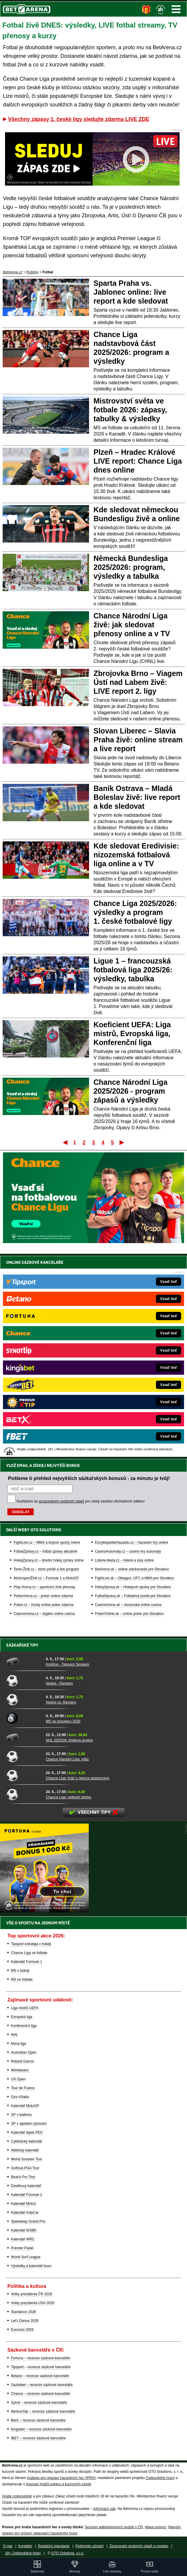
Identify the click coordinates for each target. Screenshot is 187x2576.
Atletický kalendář (25, 2150)
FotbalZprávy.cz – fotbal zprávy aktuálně (45, 1551)
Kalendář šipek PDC (27, 2132)
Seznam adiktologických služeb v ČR (114, 2527)
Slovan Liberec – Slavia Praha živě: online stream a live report (138, 740)
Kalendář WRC (23, 2239)
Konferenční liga (24, 2026)
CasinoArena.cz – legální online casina (44, 1614)
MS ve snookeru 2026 (63, 1721)
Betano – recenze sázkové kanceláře (40, 2376)
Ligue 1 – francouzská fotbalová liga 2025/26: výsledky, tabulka (133, 970)
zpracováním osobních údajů (61, 1501)
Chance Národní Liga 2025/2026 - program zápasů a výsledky (130, 1091)
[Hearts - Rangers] (24, 1680)
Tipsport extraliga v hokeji (31, 1944)
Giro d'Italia (20, 2097)
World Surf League (26, 2257)
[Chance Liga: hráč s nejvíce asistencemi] (24, 1775)
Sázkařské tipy (22, 1645)
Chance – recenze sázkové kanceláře (40, 2394)
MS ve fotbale (22, 1979)
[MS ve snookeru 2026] (24, 1718)
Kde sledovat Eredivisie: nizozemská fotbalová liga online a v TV (136, 855)
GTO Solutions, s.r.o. (67, 2553)
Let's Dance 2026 (24, 2321)
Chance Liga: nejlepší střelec (68, 1797)
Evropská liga (21, 2017)
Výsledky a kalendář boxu (31, 2266)
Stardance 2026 (23, 2312)
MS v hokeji (20, 1971)
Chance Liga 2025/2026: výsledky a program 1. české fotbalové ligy (135, 912)
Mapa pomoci (155, 2527)
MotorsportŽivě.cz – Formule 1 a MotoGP (46, 1578)
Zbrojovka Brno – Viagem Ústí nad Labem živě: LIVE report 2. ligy (138, 682)
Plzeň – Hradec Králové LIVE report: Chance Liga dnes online (138, 461)
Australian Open (23, 2052)
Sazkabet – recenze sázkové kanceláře (42, 2385)
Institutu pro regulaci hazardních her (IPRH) (61, 2478)
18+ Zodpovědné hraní (23, 2553)
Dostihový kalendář (26, 2186)
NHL (14, 2035)
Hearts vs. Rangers (61, 1702)
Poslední (122, 1142)
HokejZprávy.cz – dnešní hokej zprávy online (49, 1560)
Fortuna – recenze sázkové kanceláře (40, 2358)
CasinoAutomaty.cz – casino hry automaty (128, 1551)
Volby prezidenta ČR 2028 (31, 2294)
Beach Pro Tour (23, 2177)
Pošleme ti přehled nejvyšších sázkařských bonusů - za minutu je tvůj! (89, 1478)
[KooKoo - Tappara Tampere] (24, 1661)
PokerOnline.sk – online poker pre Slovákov (129, 1614)
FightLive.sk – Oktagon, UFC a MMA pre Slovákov (134, 1578)
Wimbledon (20, 2070)
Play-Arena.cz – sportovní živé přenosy (44, 1587)
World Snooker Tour (26, 2159)
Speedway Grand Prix (28, 2221)
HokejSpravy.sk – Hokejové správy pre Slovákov (133, 1587)
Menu (176, 9)
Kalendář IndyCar (24, 2212)
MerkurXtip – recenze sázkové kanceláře (43, 2411)
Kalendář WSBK (24, 2230)
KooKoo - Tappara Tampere (67, 1664)
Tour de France (23, 2088)
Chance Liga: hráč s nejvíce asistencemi (77, 1778)
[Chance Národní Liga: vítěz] (24, 1756)
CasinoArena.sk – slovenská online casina (128, 1605)
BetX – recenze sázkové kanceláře (38, 2420)
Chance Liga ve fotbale (29, 1953)
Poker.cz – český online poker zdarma (43, 1605)
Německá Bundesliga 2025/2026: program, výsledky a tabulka (131, 567)
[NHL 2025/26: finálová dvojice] (24, 1737)
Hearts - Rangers (59, 1683)
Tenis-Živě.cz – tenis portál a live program (46, 1569)
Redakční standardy (54, 2546)
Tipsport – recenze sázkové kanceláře (41, 2367)
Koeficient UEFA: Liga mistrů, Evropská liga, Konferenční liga (132, 1033)
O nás (7, 2546)
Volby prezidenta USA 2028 (32, 2303)
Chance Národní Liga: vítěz (67, 1759)
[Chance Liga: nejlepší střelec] (24, 1794)
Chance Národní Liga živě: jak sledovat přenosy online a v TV (132, 625)
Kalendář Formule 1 (26, 1962)
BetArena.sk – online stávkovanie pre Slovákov (132, 1569)
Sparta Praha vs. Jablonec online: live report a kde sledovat (131, 292)
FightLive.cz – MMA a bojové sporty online (47, 1542)
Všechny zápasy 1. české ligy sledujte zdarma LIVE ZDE (78, 119)
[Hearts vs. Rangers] (24, 1699)
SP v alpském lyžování (29, 2124)
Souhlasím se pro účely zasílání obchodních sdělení (80, 1501)
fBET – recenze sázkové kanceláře (38, 2438)
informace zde (104, 2509)
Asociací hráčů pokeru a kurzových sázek (58, 2484)
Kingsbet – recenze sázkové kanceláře (41, 2429)
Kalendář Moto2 (23, 2204)
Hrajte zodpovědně (17, 2496)
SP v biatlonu (21, 2115)
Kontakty (25, 2546)
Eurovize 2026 (22, 2330)
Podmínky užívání (89, 2546)
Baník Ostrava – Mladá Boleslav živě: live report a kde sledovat (137, 797)
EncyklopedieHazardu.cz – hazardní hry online (131, 1542)
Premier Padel (22, 2248)
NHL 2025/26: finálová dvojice (69, 1740)
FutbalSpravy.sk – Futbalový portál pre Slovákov (133, 1596)
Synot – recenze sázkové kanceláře (39, 2402)
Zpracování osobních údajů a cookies (138, 2546)
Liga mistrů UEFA (24, 2008)
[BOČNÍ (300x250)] (44, 1911)
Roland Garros (22, 2061)
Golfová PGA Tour (25, 2168)
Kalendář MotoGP (25, 2106)
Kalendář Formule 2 (26, 2195)
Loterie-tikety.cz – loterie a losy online (124, 1560)
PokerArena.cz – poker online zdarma (43, 1596)
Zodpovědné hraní (160, 2478)
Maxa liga (18, 2043)
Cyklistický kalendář (26, 2141)
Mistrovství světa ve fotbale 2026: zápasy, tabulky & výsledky (130, 410)
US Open (18, 2079)
